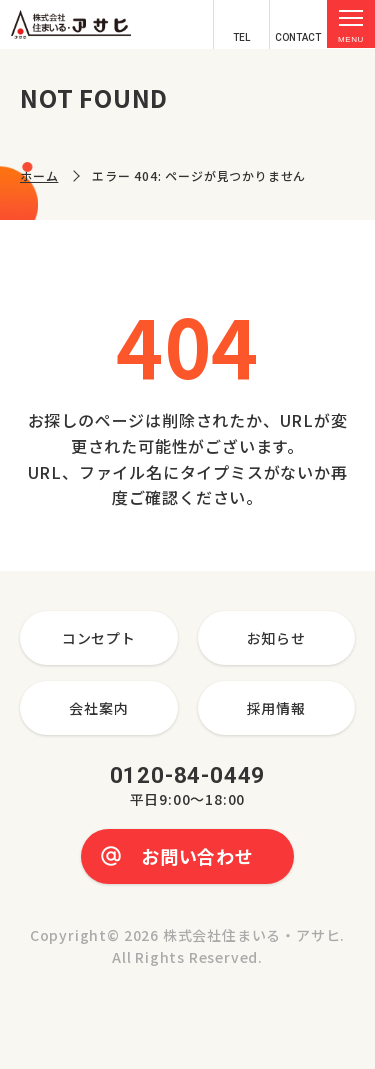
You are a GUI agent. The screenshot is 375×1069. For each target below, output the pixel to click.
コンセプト (99, 638)
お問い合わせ (197, 856)
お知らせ (276, 638)
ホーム (39, 175)
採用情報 (276, 708)
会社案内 (98, 708)
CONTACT (298, 37)
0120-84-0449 (188, 787)
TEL (241, 37)
